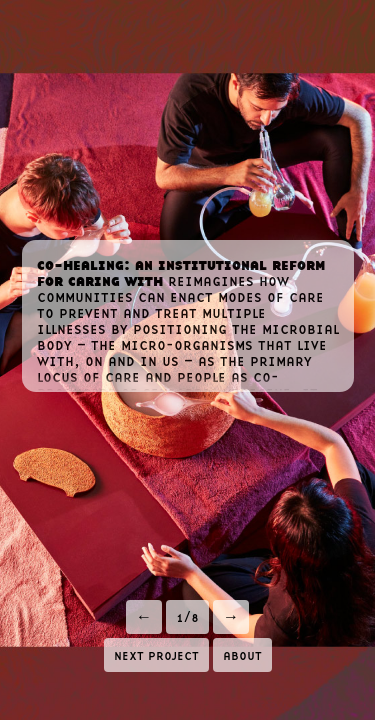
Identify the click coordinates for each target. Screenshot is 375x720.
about (242, 654)
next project (156, 654)
